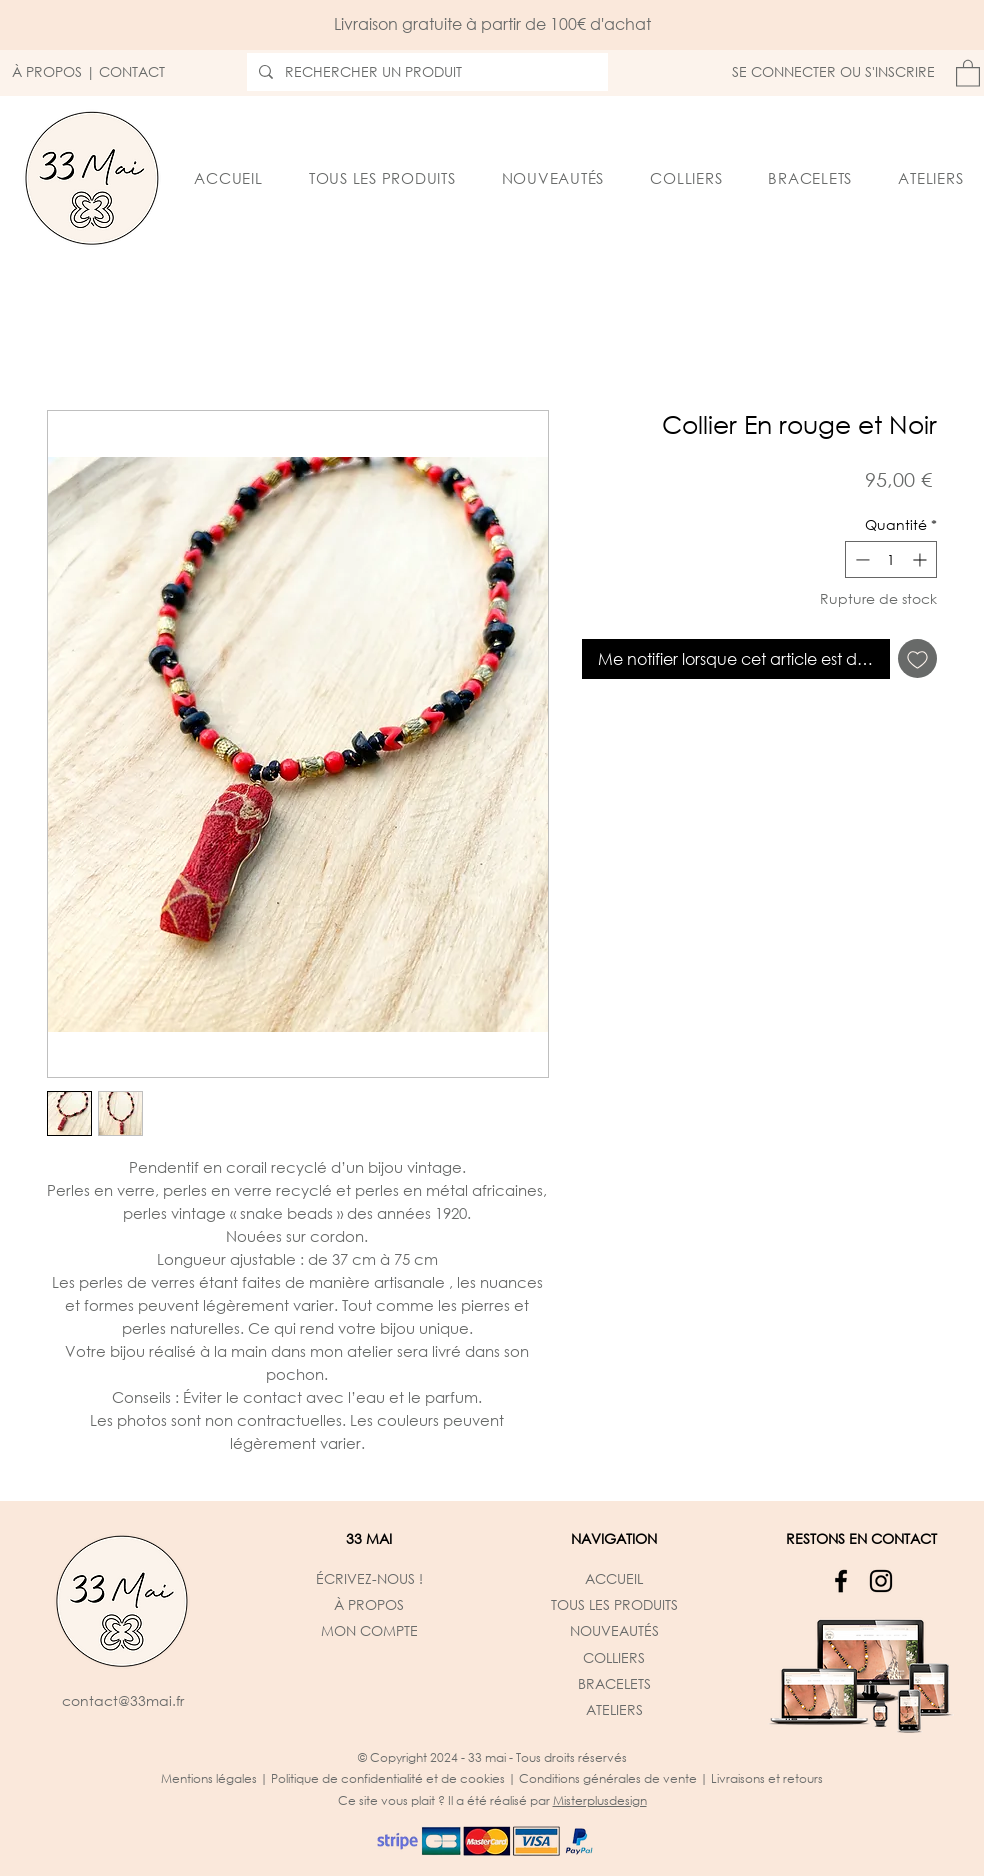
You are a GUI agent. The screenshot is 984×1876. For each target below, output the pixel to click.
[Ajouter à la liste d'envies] (917, 658)
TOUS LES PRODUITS (614, 1604)
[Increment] (921, 559)
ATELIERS (614, 1709)
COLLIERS (614, 1657)
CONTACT (132, 71)
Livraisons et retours (767, 1778)
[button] (968, 72)
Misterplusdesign (600, 1800)
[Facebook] (841, 1581)
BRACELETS (614, 1683)
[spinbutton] (891, 559)
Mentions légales (209, 1778)
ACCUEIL (614, 1578)
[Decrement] (860, 559)
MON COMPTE (369, 1630)
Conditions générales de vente (608, 1778)
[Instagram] (881, 1581)
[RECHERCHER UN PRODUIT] (425, 72)
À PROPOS (47, 71)
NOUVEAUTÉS (614, 1630)
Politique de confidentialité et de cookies (388, 1778)
